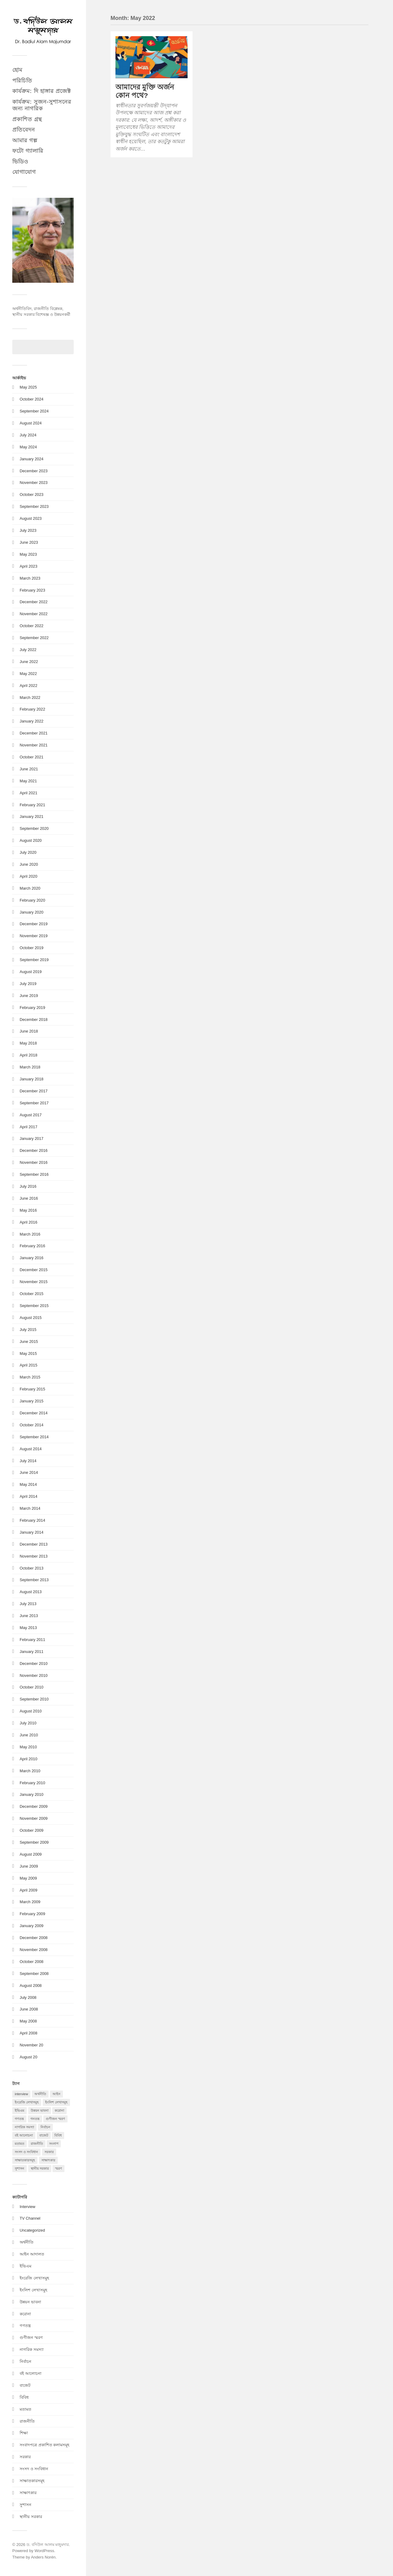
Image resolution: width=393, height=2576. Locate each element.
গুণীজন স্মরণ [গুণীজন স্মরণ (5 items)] (55, 2119)
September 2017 (34, 1103)
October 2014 (31, 1425)
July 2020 (28, 852)
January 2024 (31, 459)
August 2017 (31, 1115)
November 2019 (34, 935)
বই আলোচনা (30, 2373)
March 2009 (30, 1901)
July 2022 (28, 649)
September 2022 (34, 637)
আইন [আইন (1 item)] (56, 2094)
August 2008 (31, 1985)
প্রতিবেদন (23, 130)
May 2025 (28, 387)
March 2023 (30, 578)
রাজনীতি (27, 2421)
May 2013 (28, 1627)
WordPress (44, 2550)
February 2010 (32, 1783)
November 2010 (34, 1675)
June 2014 (29, 1472)
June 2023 (29, 542)
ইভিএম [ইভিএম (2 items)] (19, 2110)
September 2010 (34, 1699)
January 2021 (31, 816)
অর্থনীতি (26, 2242)
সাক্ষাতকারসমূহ (32, 2480)
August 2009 (31, 1854)
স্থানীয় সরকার (31, 2516)
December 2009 (34, 1806)
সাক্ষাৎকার (28, 2492)
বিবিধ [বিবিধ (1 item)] (58, 2135)
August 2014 (31, 1449)
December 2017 (34, 1091)
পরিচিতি (22, 81)
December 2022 (34, 602)
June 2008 (29, 2009)
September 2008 (34, 1973)
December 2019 (34, 924)
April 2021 (28, 793)
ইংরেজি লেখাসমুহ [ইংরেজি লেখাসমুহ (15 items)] (27, 2102)
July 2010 (28, 1723)
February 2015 (32, 1389)
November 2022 (34, 613)
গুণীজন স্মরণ (31, 2337)
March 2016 (30, 1234)
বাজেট (25, 2385)
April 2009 (28, 1890)
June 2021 (29, 769)
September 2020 (34, 828)
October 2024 (31, 399)
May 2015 (28, 1353)
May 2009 (28, 1878)
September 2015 (34, 1305)
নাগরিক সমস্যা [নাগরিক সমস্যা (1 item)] (24, 2127)
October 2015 (31, 1293)
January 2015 (31, 1401)
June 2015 (29, 1341)
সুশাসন (25, 2504)
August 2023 (31, 518)
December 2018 (34, 1019)
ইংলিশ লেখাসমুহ (33, 2290)
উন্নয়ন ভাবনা (30, 2302)
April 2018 (28, 1055)
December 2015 (34, 1269)
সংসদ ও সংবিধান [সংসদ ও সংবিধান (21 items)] (26, 2152)
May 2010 (28, 1747)
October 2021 (31, 757)
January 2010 (31, 1794)
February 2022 (32, 709)
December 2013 (34, 1544)
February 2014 (32, 1520)
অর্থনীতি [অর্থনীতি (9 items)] (40, 2094)
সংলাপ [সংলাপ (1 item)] (53, 2143)
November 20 (31, 2045)
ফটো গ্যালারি (27, 151)
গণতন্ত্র (25, 2325)
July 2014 (28, 1461)
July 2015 (28, 1329)
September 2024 (34, 411)
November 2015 (34, 1281)
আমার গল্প (24, 140)
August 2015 (31, 1317)
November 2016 (34, 1162)
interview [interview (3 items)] (21, 2094)
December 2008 (34, 1937)
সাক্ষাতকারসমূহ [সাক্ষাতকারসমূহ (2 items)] (25, 2160)
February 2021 (32, 805)
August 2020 (31, 840)
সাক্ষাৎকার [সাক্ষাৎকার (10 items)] (48, 2160)
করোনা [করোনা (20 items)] (59, 2110)
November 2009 (34, 1818)
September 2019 (34, 959)
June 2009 (29, 1866)
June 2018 (29, 1031)
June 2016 (29, 1198)
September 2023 (34, 506)
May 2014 (28, 1484)
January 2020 (31, 912)
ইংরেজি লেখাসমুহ (34, 2278)
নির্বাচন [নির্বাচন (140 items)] (45, 2127)
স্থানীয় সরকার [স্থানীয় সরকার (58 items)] (40, 2168)
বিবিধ (24, 2397)
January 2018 (31, 1079)
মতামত (25, 2409)
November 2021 (34, 745)
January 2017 (31, 1138)
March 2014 (30, 1508)
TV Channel (30, 2218)
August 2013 (31, 1591)
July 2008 (28, 1997)
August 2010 (31, 1711)
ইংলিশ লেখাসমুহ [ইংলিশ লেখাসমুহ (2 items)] (56, 2102)
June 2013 (29, 1615)
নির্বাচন (25, 2361)
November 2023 (34, 482)
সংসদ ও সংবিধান (34, 2469)
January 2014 (31, 1532)
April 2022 (28, 685)
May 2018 (28, 1043)
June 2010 (29, 1735)
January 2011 (31, 1651)
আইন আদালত (32, 2254)
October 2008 (31, 1961)
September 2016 (34, 1174)
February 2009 (32, 1913)
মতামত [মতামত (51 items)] (19, 2143)
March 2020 (30, 888)
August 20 (28, 2057)
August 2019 (31, 971)
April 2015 (28, 1365)
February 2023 (32, 590)
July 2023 (28, 530)
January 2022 (31, 721)
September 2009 (34, 1842)
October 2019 (31, 947)
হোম (17, 70)
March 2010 (30, 1771)
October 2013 (31, 1568)
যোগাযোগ (24, 172)
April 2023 (28, 566)
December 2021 (34, 733)
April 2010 (28, 1759)
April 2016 (28, 1222)
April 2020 (28, 876)
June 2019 (29, 995)
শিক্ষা (24, 2433)
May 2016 (28, 1210)
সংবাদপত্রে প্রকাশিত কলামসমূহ (44, 2445)
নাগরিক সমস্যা (32, 2349)
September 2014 (34, 1437)
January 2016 (31, 1257)
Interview (27, 2206)
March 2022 (30, 697)
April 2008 (28, 2033)
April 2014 (28, 1496)
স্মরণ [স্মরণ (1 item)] (58, 2168)
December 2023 (34, 471)
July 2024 (28, 435)
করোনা (25, 2314)
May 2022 (28, 673)
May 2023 (28, 554)
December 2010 (34, 1663)
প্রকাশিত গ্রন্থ (27, 119)
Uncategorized (32, 2230)
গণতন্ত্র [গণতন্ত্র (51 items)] (19, 2119)
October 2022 (31, 625)
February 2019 (32, 1007)
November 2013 (34, 1556)
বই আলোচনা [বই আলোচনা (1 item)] (24, 2135)
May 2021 (28, 781)
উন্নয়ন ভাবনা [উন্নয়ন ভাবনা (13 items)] (40, 2110)
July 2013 (28, 1603)
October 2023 (31, 494)
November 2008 (34, 1949)
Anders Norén (43, 2557)
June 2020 (29, 864)
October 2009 (31, 1830)
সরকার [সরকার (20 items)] (49, 2152)
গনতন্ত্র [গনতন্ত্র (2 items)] (35, 2119)
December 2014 (34, 1413)
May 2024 (28, 447)
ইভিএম (25, 2266)
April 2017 (28, 1127)
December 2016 (34, 1150)
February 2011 (32, 1639)
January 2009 (31, 1925)
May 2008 (28, 2021)
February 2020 (32, 900)
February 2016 (32, 1246)
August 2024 (31, 423)
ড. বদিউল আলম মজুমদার (47, 2544)
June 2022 (29, 661)
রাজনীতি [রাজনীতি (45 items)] (37, 2143)
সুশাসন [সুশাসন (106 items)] (19, 2168)
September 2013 (34, 1579)
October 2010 (31, 1687)
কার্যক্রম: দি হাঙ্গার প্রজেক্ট (41, 91)
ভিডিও (20, 162)
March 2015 (30, 1377)
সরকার (25, 2457)
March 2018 (30, 1067)
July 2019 (28, 983)
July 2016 (28, 1186)
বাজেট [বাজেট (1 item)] (43, 2135)
